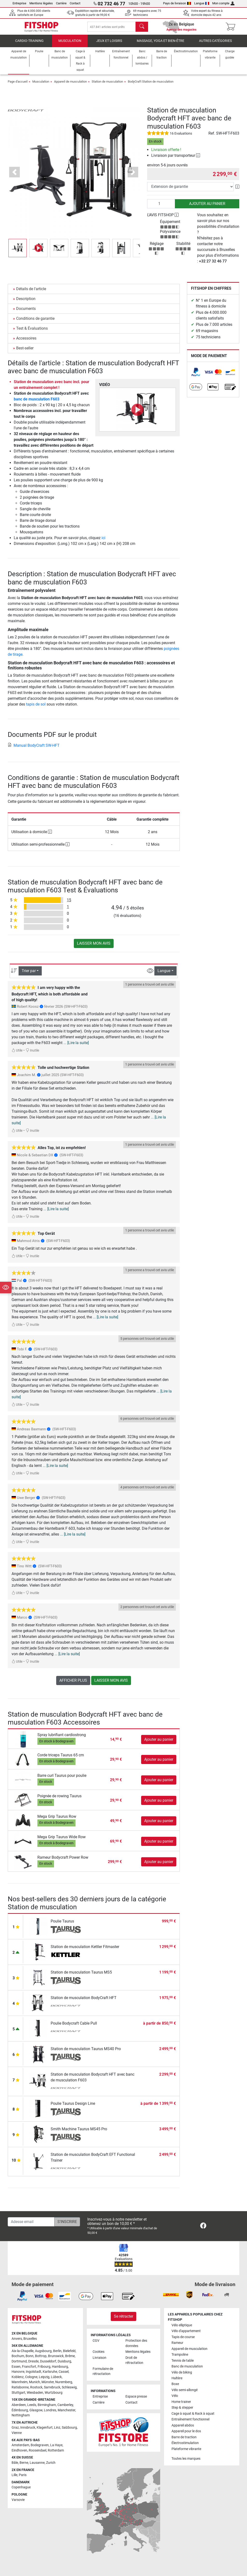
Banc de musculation (187, 2366)
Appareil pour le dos (186, 2431)
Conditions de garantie (35, 322)
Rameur (177, 2343)
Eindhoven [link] (19, 2450)
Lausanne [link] (37, 2463)
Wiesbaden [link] (35, 2393)
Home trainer (181, 2402)
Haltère (177, 2378)
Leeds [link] (31, 2405)
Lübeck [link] (56, 2377)
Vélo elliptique (182, 2325)
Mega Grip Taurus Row (56, 1820)
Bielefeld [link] (69, 2351)
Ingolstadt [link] (33, 2372)
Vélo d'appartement (186, 2331)
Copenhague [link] (21, 2487)
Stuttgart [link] (18, 2393)
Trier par (29, 974)
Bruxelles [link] (30, 2339)
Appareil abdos (183, 2425)
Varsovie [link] (18, 2500)
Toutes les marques (186, 2459)
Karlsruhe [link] (50, 2372)
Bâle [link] (15, 2463)
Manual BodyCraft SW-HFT (34, 748)
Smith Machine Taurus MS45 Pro (79, 2132)
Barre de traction (184, 2437)
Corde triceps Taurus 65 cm (60, 1758)
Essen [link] (16, 2367)
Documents (26, 312)
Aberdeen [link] (19, 2405)
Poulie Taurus (62, 1924)
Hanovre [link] (18, 2372)
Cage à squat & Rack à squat (193, 2414)
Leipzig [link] (44, 2377)
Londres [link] (50, 2410)
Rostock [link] (36, 2387)
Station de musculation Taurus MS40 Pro (86, 2052)
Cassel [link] (64, 2372)
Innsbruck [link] (27, 2428)
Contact (75, 3)
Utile (17, 1054)
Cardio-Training (29, 44)
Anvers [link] (17, 2339)
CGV (96, 2341)
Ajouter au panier (207, 207)
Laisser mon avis (93, 947)
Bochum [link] (18, 2356)
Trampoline (180, 2355)
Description (25, 302)
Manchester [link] (66, 2410)
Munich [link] (34, 2382)
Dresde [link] (33, 2361)
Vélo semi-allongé (185, 2390)
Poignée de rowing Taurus (59, 1799)
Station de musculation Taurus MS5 (81, 1975)
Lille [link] (14, 2475)
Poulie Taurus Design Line (73, 2107)
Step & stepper (182, 2408)
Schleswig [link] (69, 2387)
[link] (196, 375)
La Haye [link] (56, 2445)
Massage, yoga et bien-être (160, 44)
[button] (17, 251)
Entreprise (19, 3)
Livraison (99, 2358)
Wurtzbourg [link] (53, 2393)
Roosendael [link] (37, 2450)
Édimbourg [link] (20, 2410)
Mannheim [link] (19, 2382)
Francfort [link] (29, 2367)
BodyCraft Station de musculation (150, 85)
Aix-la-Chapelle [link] (23, 2351)
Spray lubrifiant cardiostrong (61, 1738)
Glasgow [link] (35, 2410)
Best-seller (25, 351)
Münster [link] (47, 2382)
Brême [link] (70, 2356)
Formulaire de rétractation (103, 2371)
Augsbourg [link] (43, 2351)
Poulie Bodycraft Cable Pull (74, 2026)
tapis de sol (36, 708)
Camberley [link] (65, 2405)
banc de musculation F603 (36, 402)
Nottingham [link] (21, 2415)
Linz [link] (57, 2428)
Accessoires (26, 341)
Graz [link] (15, 2428)
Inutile (32, 1054)
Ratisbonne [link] (20, 2387)
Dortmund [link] (19, 2361)
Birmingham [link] (47, 2405)
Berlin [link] (57, 2351)
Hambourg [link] (60, 2367)
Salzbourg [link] (69, 2428)
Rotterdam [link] (56, 2450)
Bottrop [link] (41, 2356)
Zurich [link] (50, 2463)
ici (103, 541)
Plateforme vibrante (186, 2449)
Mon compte (223, 3)
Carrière (61, 3)
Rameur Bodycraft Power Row (62, 1860)
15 (69, 903)
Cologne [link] (31, 2377)
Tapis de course (183, 2337)
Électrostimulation (185, 2443)
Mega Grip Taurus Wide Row (61, 1840)
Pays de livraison (177, 3)
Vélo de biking (182, 2372)
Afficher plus (73, 1683)
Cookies (98, 2352)
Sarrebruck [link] (52, 2387)
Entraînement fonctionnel (190, 2419)
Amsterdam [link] (20, 2445)
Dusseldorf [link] (48, 2361)
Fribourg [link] (44, 2367)
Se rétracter (123, 2316)
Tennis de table (183, 2361)
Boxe (175, 2384)
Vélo (175, 2396)
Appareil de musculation (70, 85)
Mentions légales (41, 3)
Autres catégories (215, 44)
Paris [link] (23, 2475)
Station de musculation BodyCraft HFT (84, 2001)
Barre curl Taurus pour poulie (61, 1779)
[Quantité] (161, 207)
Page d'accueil (17, 85)
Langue (201, 3)
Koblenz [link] (18, 2377)
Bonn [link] (30, 2356)
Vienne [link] (17, 2433)
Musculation (69, 44)
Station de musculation (107, 85)
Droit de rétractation (134, 2360)
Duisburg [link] (64, 2361)
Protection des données (136, 2343)
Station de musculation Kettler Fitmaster (85, 1950)
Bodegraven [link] (40, 2445)
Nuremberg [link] (63, 2382)
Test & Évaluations (32, 331)
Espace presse (136, 2396)
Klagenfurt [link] (45, 2428)
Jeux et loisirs (109, 44)
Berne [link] (24, 2463)
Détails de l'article (31, 292)
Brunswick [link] (56, 2356)
